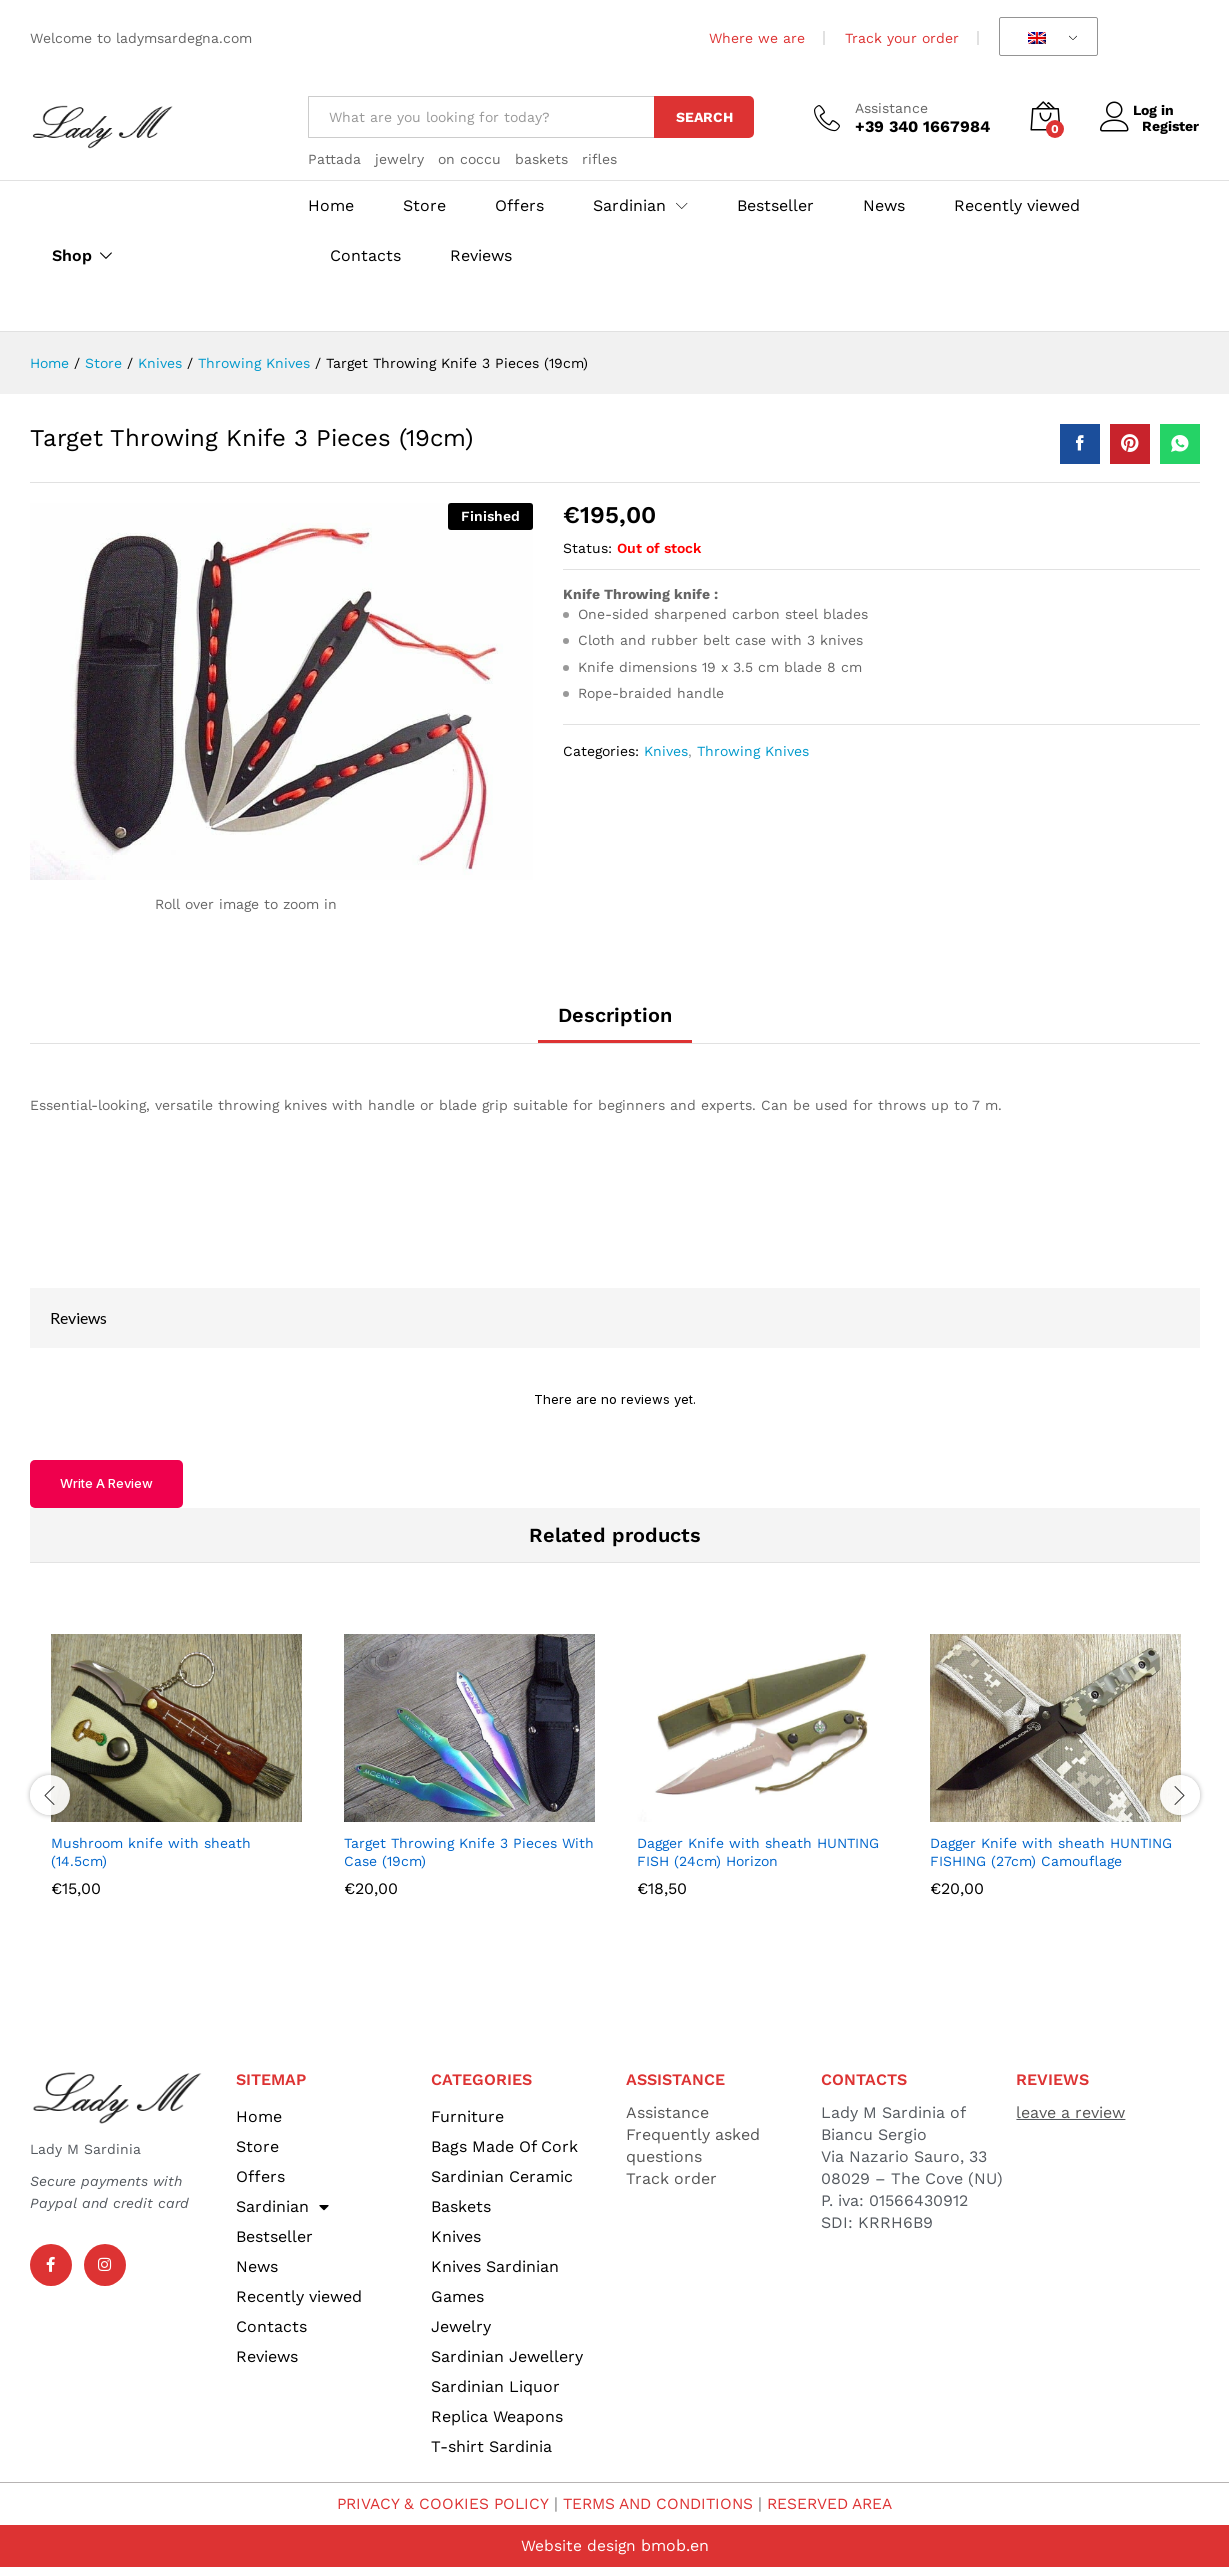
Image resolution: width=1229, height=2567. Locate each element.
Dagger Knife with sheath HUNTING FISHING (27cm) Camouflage (1051, 1852)
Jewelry (461, 2326)
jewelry (399, 159)
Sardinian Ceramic (502, 2176)
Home (331, 206)
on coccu (469, 159)
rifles (599, 159)
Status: (587, 548)
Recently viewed (1017, 206)
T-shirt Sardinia (491, 2446)
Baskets (461, 2206)
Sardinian (282, 2207)
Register (1170, 126)
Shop (72, 256)
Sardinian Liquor (495, 2386)
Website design (578, 2545)
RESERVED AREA (837, 2503)
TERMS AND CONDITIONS (658, 2503)
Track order (671, 2178)
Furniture (467, 2116)
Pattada (334, 159)
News (884, 206)
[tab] (615, 1024)
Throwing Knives (753, 751)
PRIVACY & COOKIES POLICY (435, 2503)
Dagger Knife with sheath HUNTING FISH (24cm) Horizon (758, 1852)
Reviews (481, 256)
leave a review (1070, 2112)
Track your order (902, 38)
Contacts (365, 256)
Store (424, 206)
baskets (541, 159)
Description (615, 1015)
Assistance (891, 108)
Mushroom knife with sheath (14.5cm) (151, 1852)
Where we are (757, 38)
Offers (519, 206)
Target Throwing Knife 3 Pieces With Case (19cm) (469, 1852)
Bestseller (775, 206)
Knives (666, 751)
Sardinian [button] (629, 206)
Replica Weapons (497, 2416)
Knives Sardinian (495, 2266)
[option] (176, 1780)
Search (704, 117)
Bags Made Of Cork (504, 2146)
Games (457, 2296)
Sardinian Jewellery (507, 2356)
